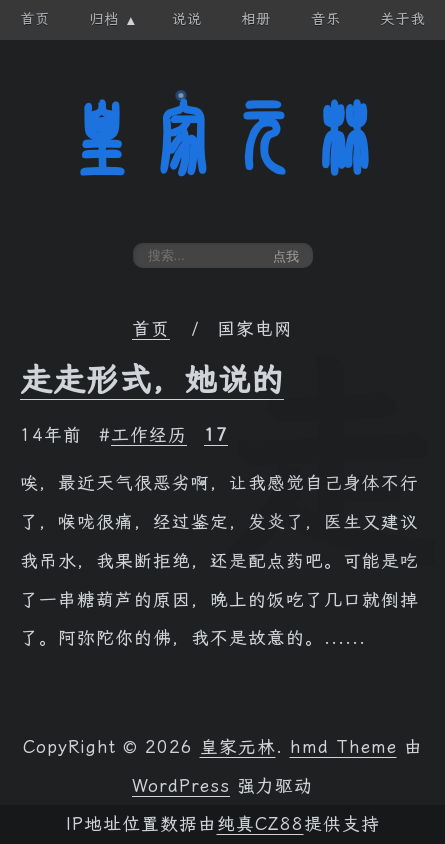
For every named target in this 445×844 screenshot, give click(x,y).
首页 (151, 329)
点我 (286, 256)
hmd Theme (343, 747)
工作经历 (149, 435)
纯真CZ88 (260, 824)
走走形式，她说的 (152, 380)
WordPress (181, 786)
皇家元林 (223, 139)
